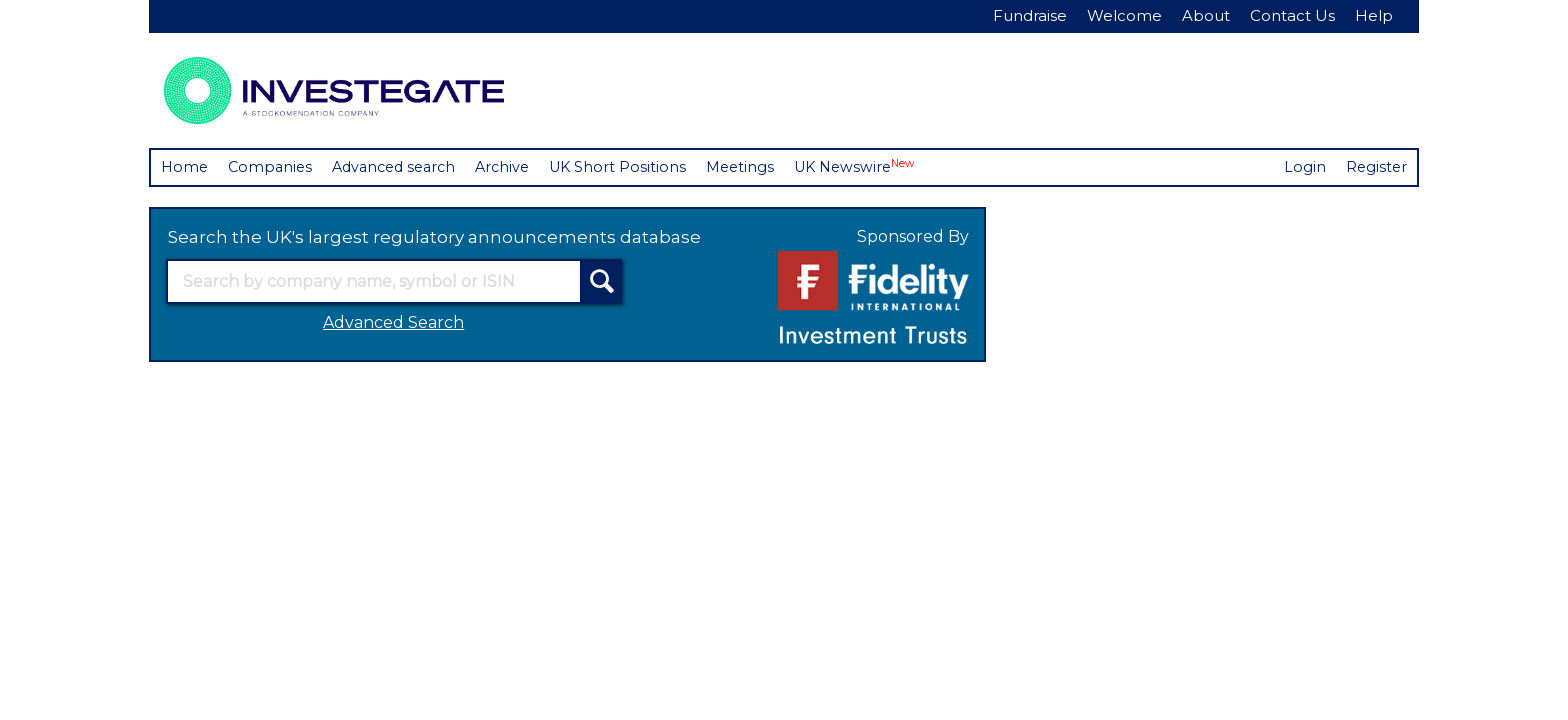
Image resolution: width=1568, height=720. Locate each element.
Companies (273, 167)
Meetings (761, 167)
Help (1374, 15)
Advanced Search (393, 323)
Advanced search (403, 167)
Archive (517, 167)
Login (1303, 167)
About (1206, 15)
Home (185, 167)
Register (1375, 167)
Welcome (1124, 15)
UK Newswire (881, 166)
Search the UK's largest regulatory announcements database (434, 238)
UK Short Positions (636, 167)
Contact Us (1292, 15)
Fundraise (1030, 15)
